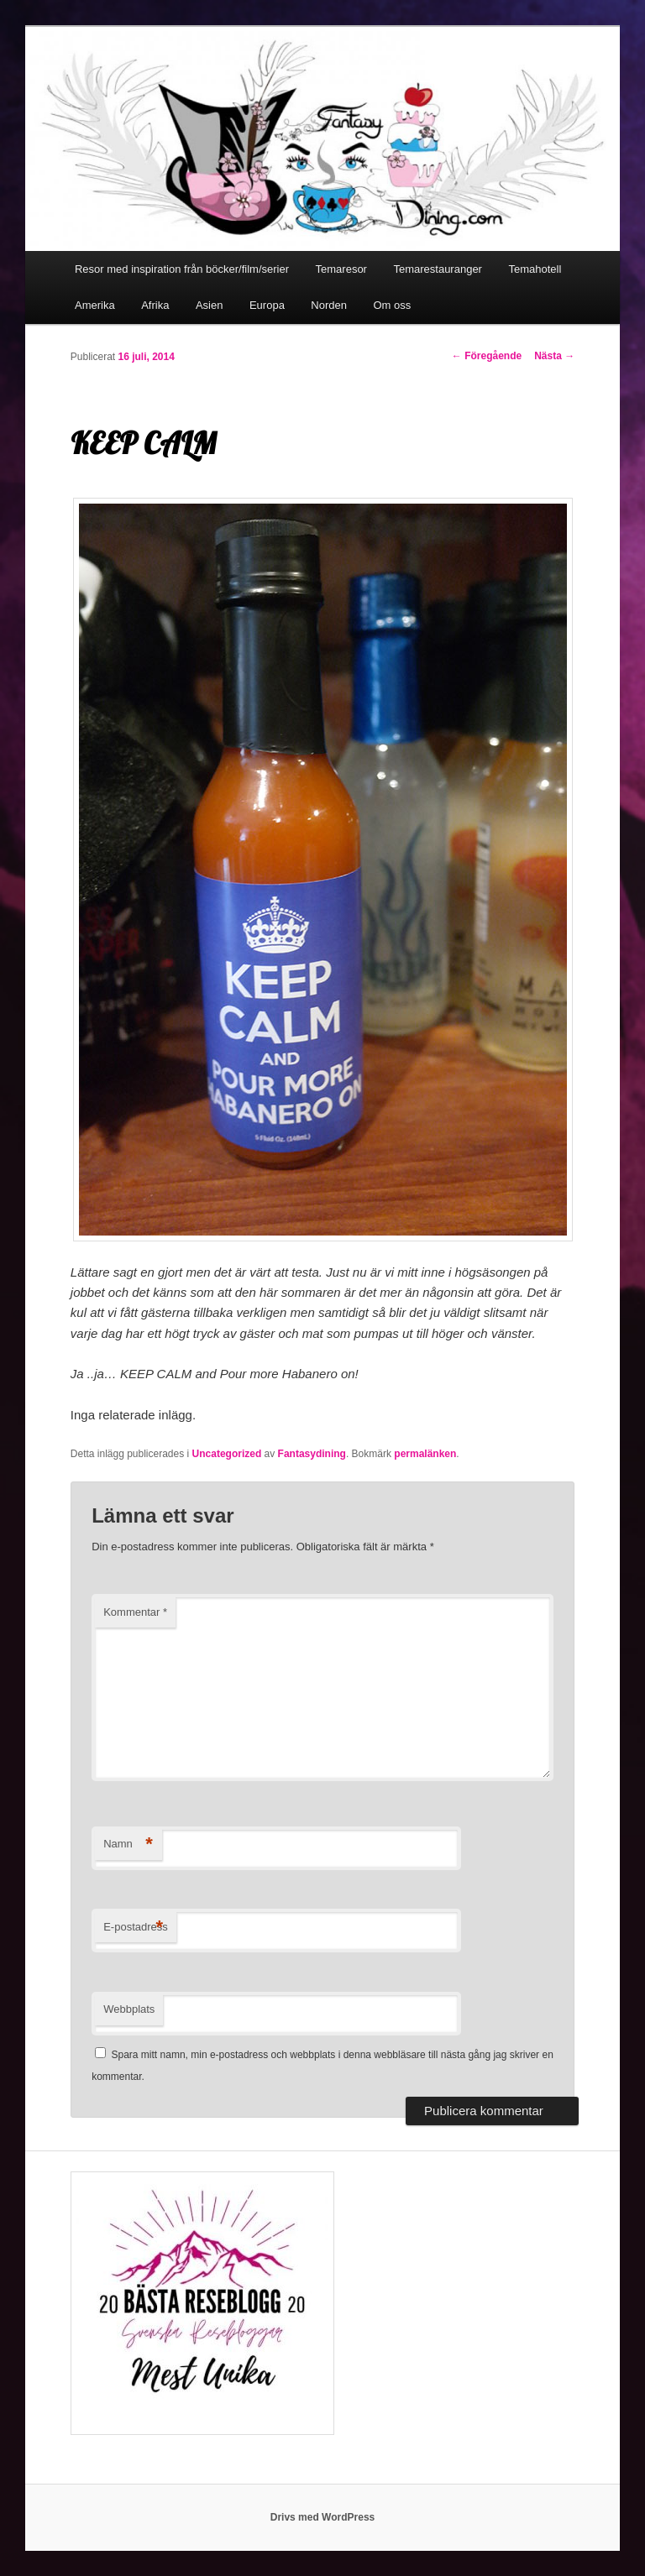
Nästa (554, 356)
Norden (329, 305)
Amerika (95, 305)
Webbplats (129, 2009)
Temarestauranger (437, 269)
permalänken (425, 1454)
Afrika (155, 305)
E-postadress (135, 1927)
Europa (267, 305)
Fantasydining (312, 1454)
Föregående (487, 356)
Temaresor (341, 269)
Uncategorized (227, 1454)
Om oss (393, 305)
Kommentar (135, 1612)
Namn (128, 1844)
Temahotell (534, 269)
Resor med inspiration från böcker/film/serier (182, 269)
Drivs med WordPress (322, 2517)
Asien (209, 305)
